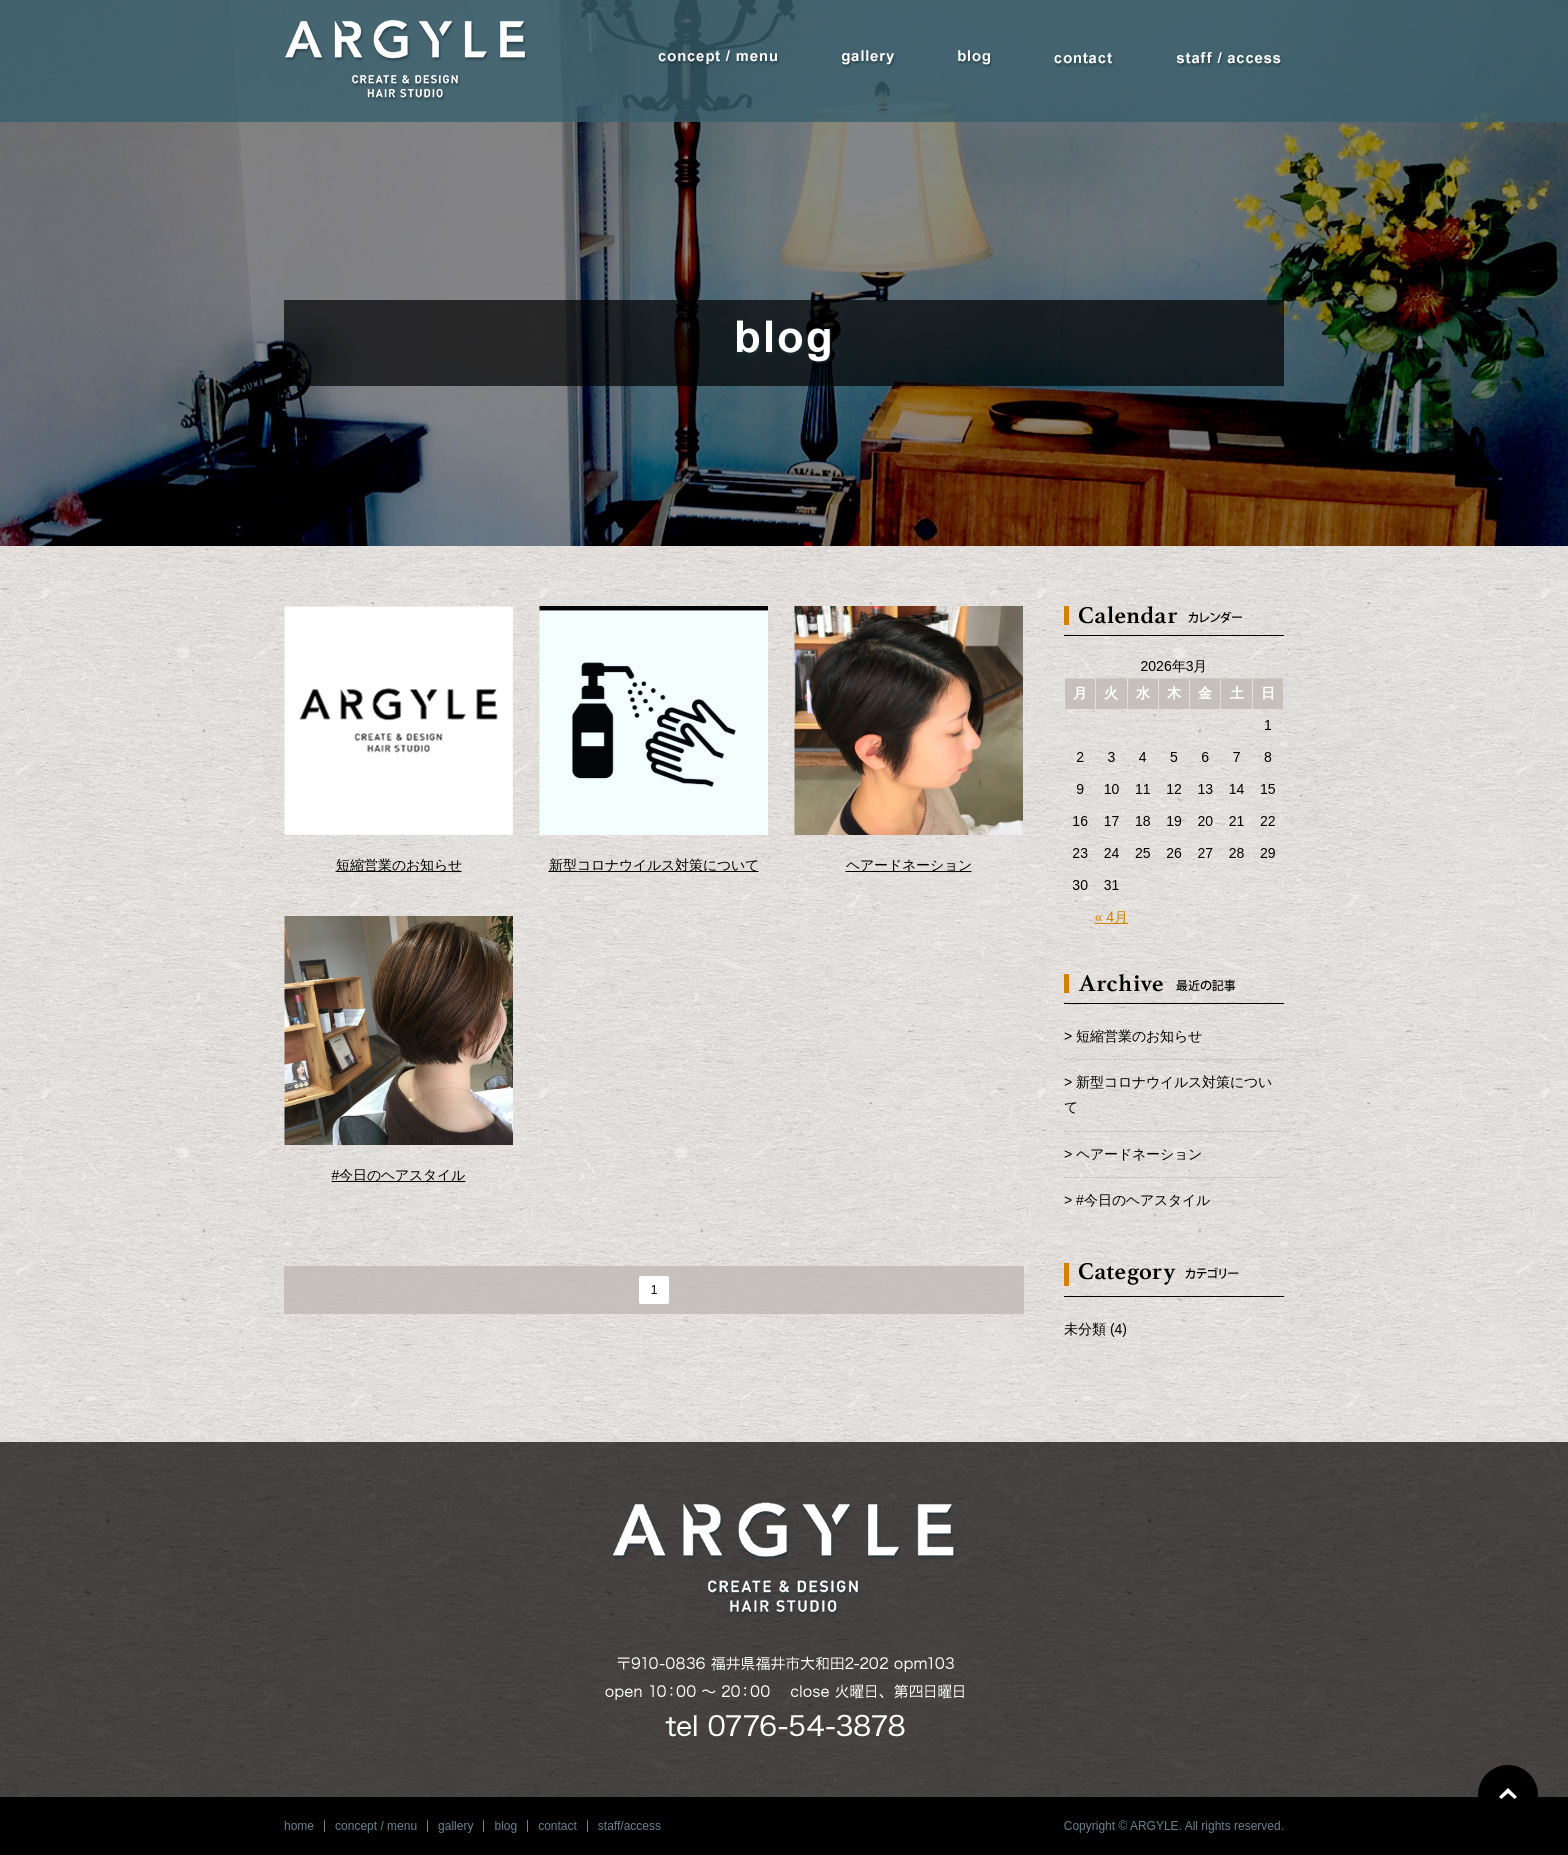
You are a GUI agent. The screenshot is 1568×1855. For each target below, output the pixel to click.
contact (557, 1826)
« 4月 (1111, 917)
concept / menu (376, 1826)
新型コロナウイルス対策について (654, 865)
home (299, 1826)
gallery (455, 1826)
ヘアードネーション (909, 865)
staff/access (629, 1826)
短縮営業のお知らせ (399, 865)
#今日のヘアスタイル (399, 1175)
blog (505, 1826)
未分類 (1085, 1329)
